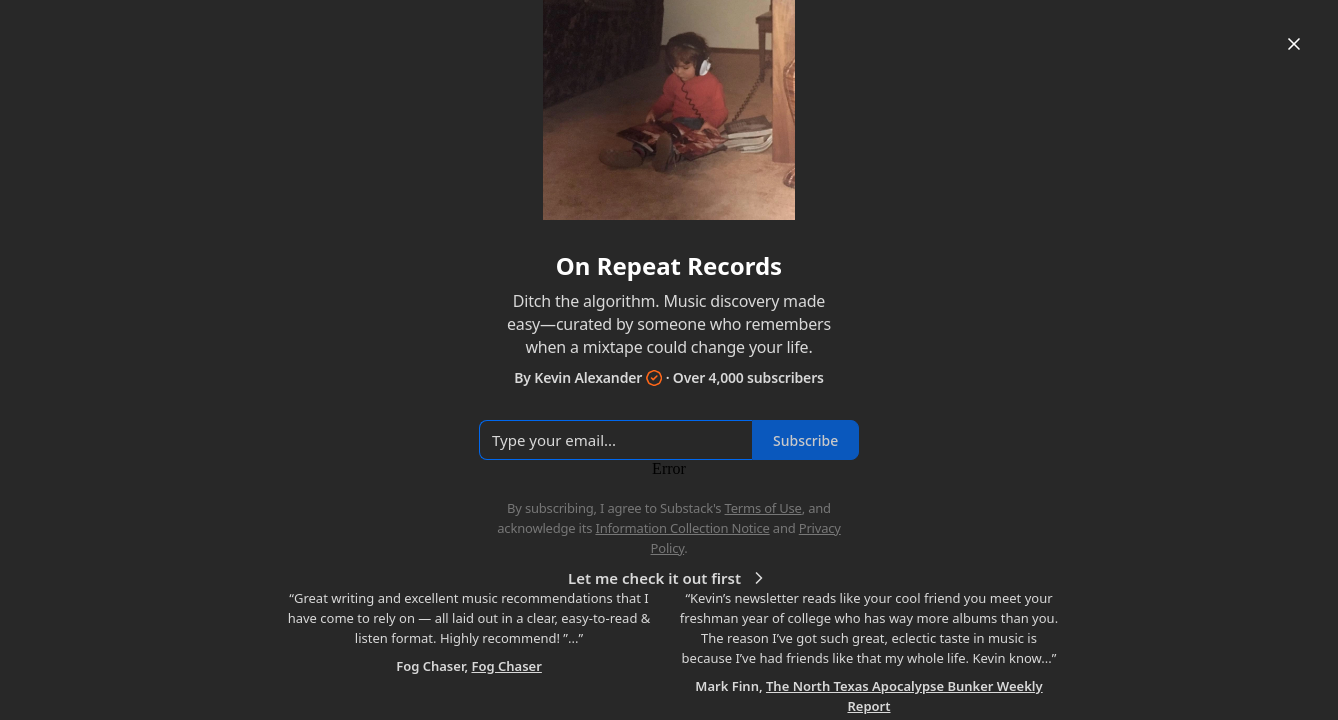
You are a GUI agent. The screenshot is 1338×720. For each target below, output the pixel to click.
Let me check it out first (668, 578)
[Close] (1294, 44)
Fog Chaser (506, 666)
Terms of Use (763, 508)
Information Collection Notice (682, 528)
